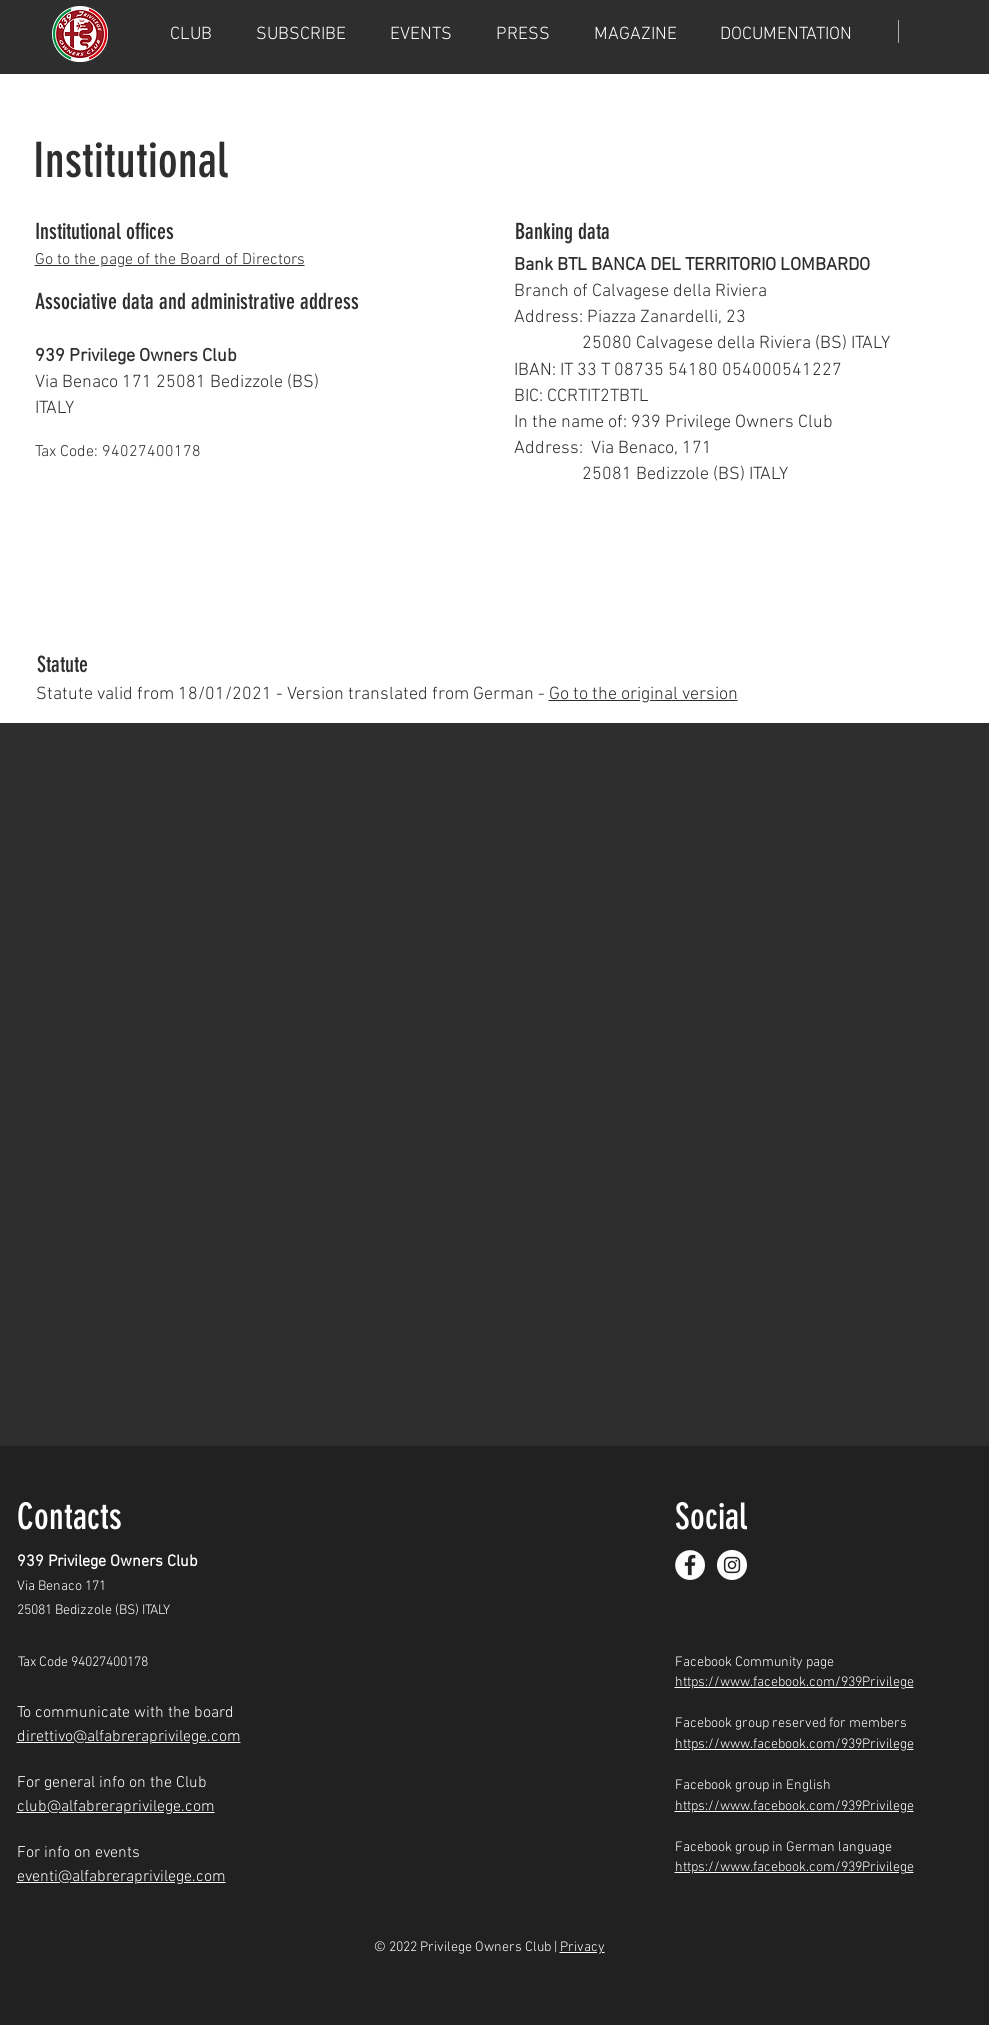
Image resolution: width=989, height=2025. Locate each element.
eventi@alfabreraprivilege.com (121, 1877)
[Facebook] (690, 1565)
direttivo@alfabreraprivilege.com (129, 1737)
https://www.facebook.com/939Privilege (794, 1682)
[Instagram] (732, 1565)
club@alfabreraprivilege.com (116, 1807)
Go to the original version (643, 694)
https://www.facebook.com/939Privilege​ (794, 1867)
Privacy (582, 1947)
